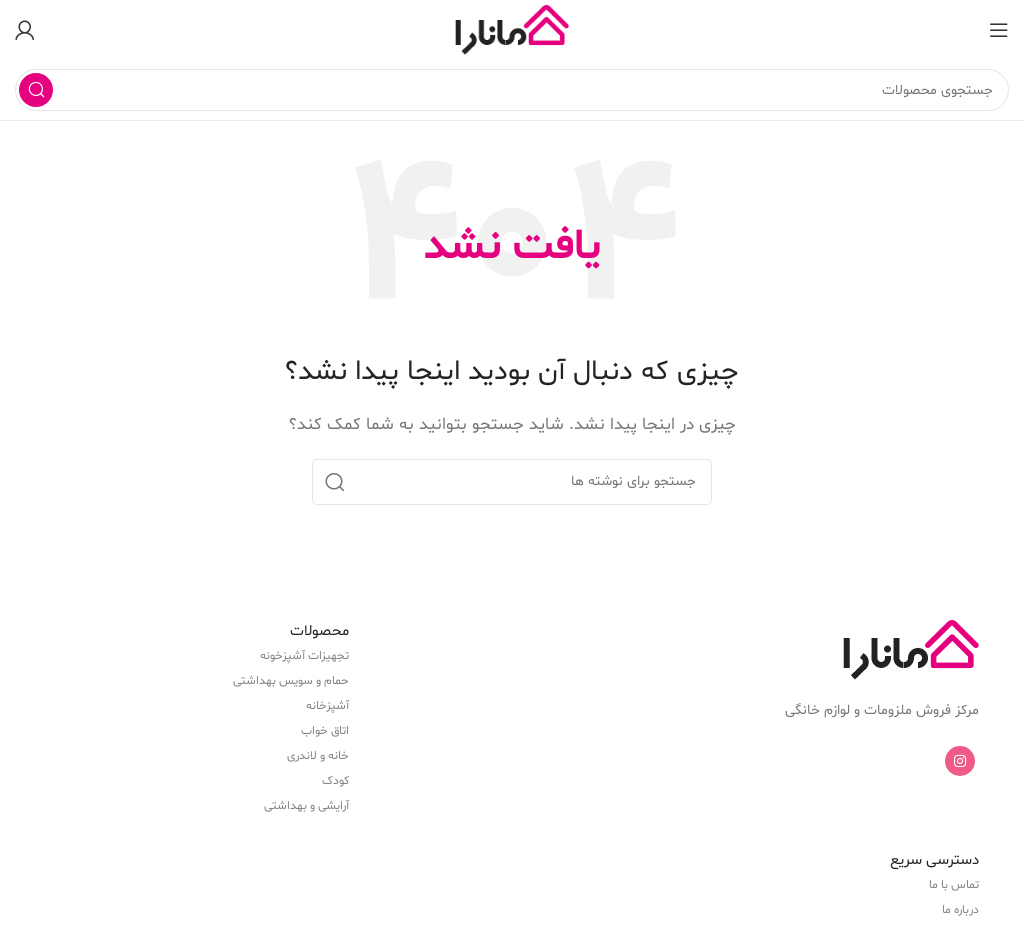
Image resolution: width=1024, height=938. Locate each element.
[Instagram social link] (960, 761)
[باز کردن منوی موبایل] (999, 30)
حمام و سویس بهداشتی (291, 681)
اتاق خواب (325, 731)
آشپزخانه (327, 706)
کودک (335, 781)
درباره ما (960, 910)
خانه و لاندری (318, 756)
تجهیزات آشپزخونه (304, 656)
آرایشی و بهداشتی (306, 806)
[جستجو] (512, 90)
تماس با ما (954, 885)
